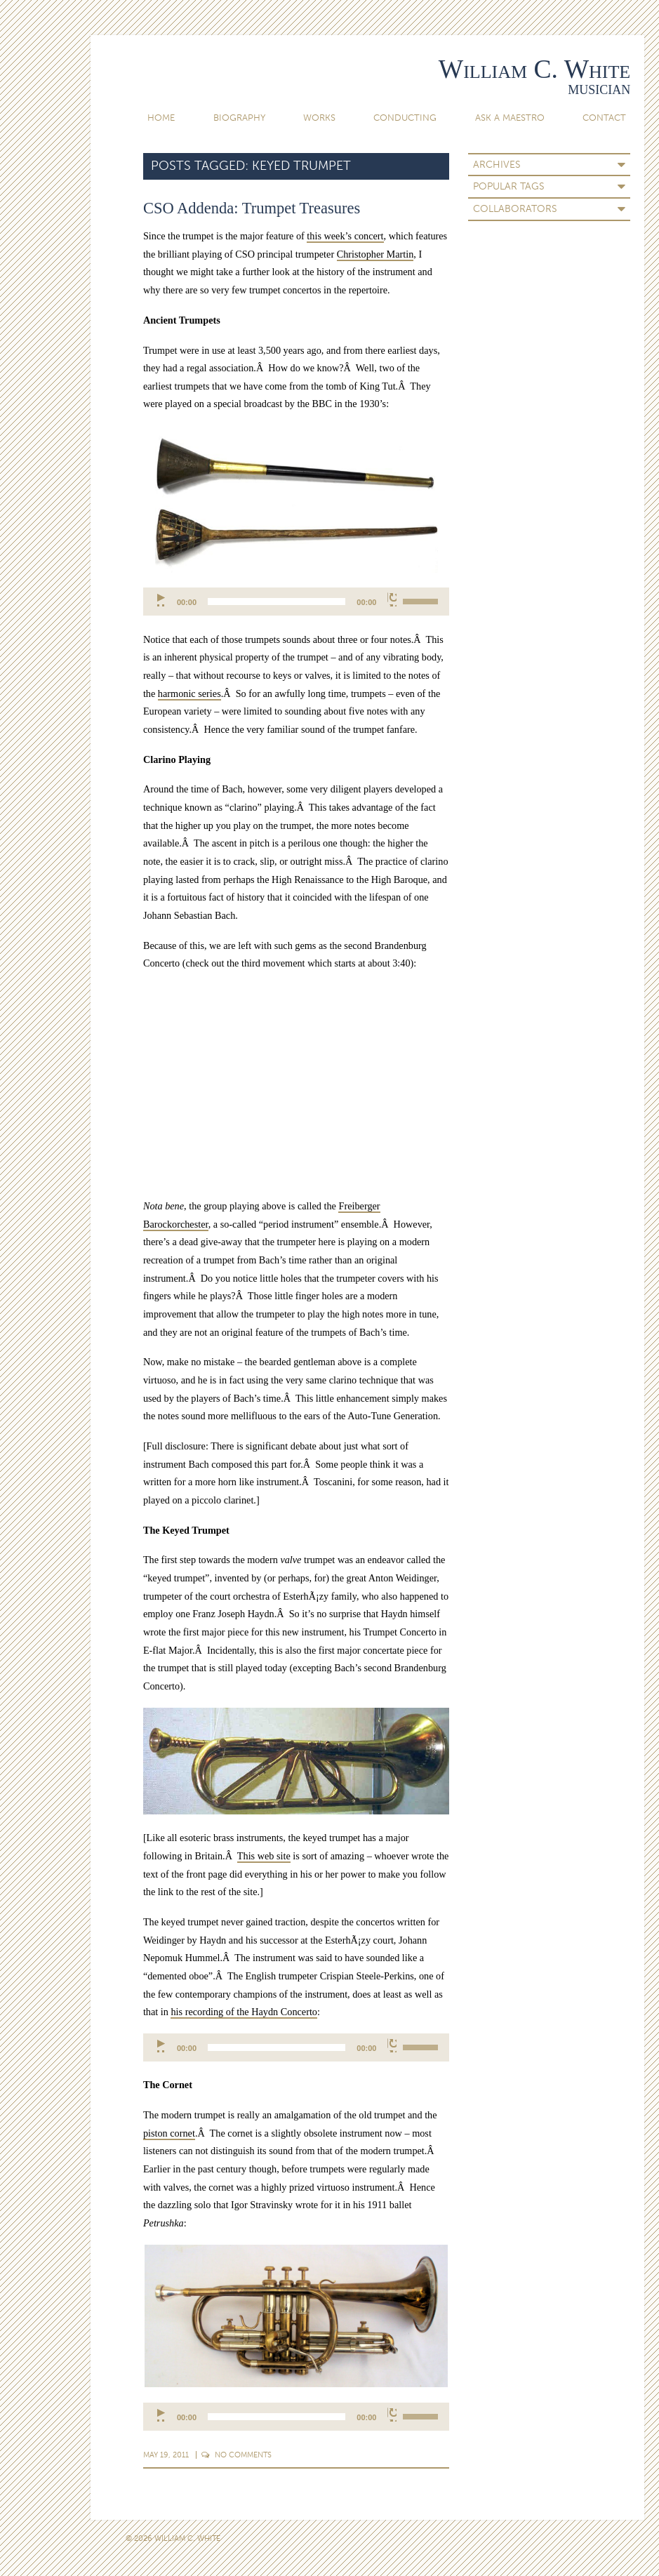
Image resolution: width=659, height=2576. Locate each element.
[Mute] (392, 599)
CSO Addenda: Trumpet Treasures (251, 208)
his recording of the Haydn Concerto (244, 2011)
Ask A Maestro (510, 117)
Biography (239, 117)
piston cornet (169, 2133)
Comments (236, 2454)
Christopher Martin (375, 254)
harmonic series (189, 693)
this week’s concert (345, 235)
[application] (296, 601)
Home (161, 117)
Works (319, 117)
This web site (264, 1855)
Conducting (405, 117)
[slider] (276, 601)
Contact (604, 117)
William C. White (534, 69)
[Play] (161, 599)
